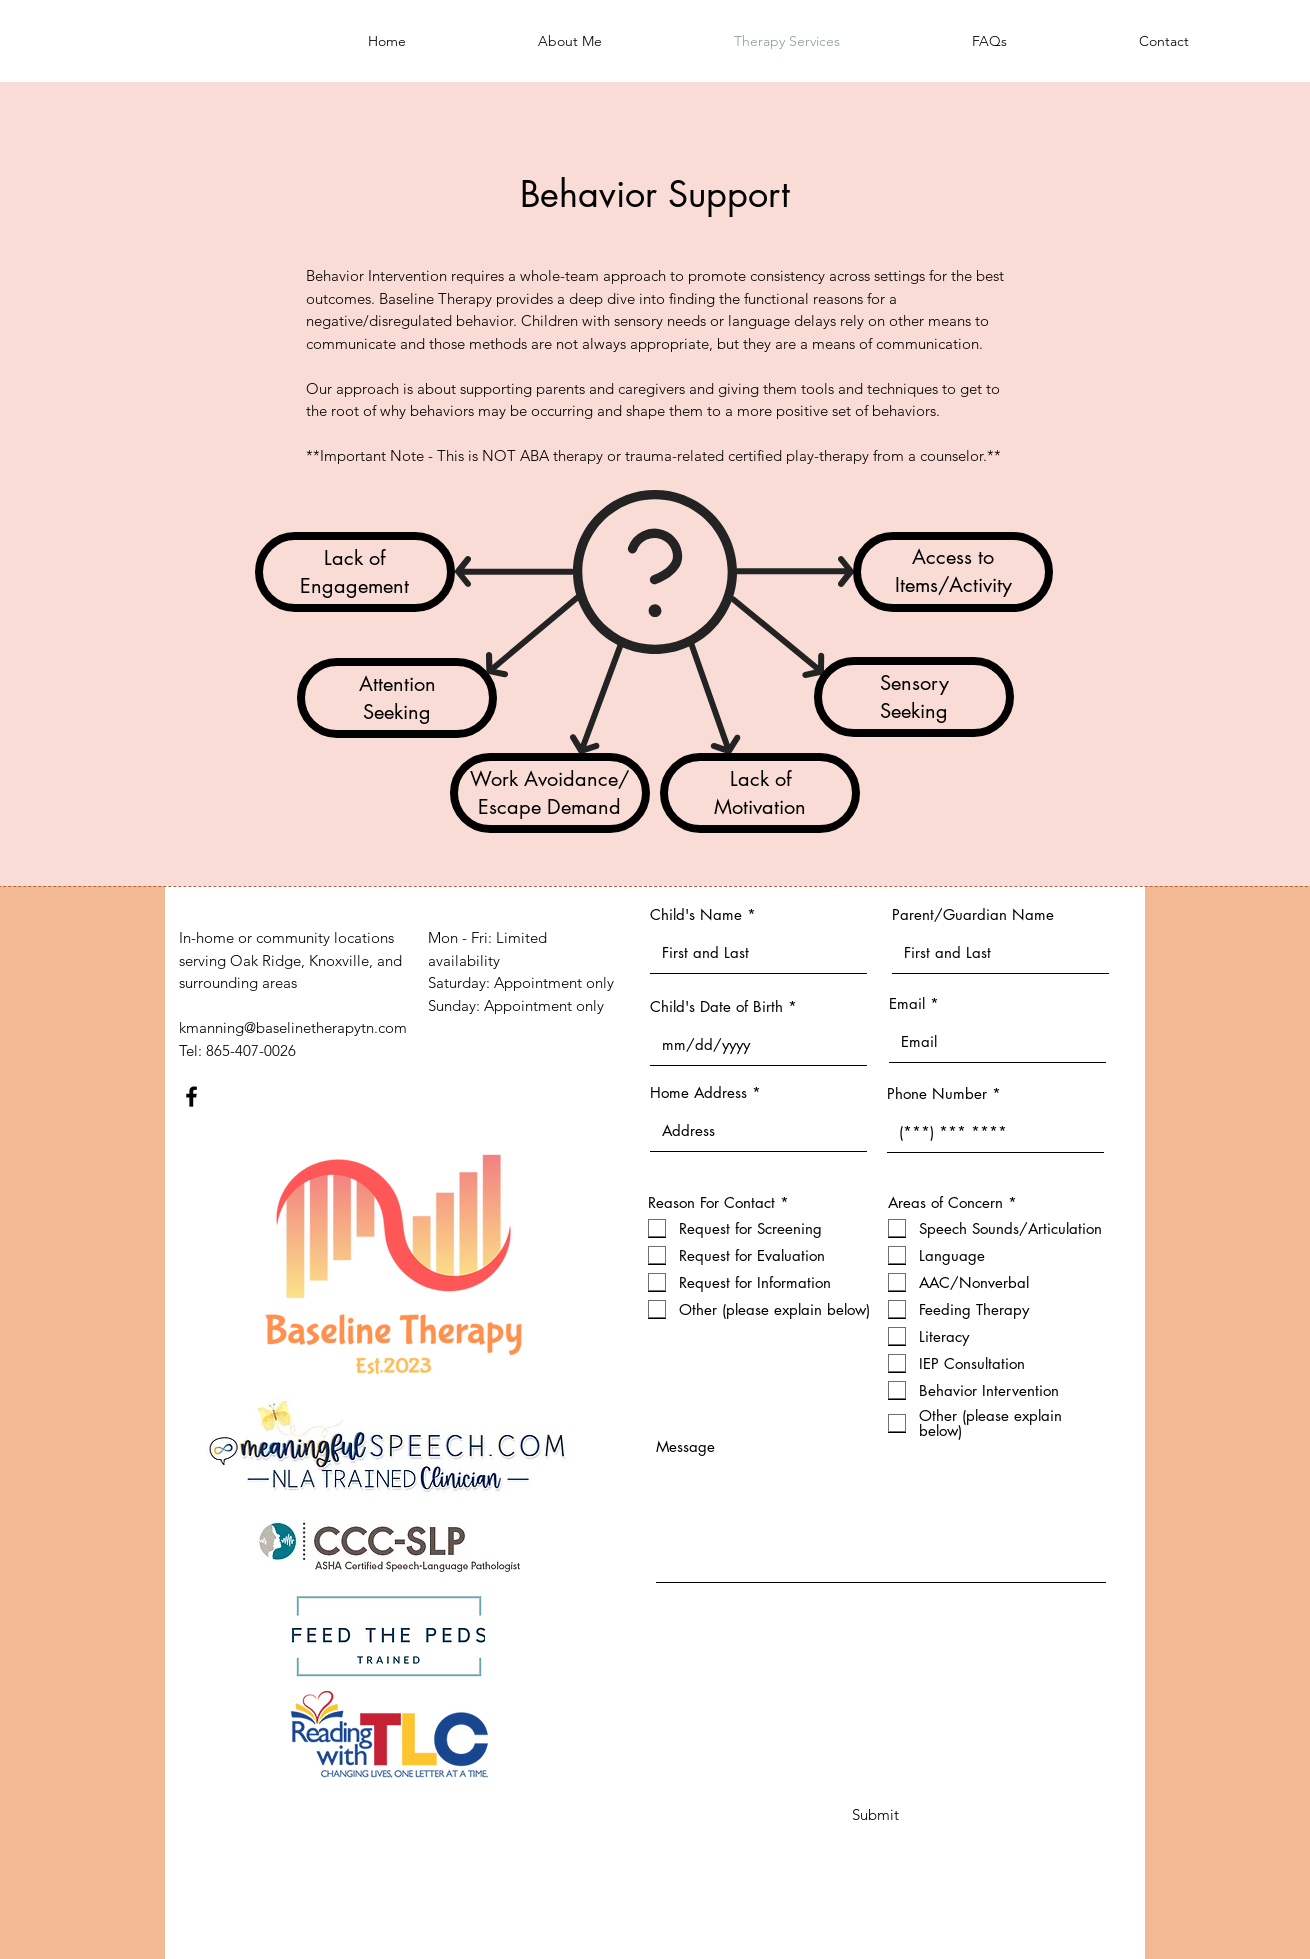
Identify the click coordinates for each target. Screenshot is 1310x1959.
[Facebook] (191, 1096)
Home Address (698, 1092)
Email (907, 1003)
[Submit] (875, 1814)
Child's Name (696, 914)
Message (685, 1446)
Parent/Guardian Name (973, 914)
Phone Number (937, 1093)
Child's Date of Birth (716, 1006)
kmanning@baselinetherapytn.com (293, 1027)
